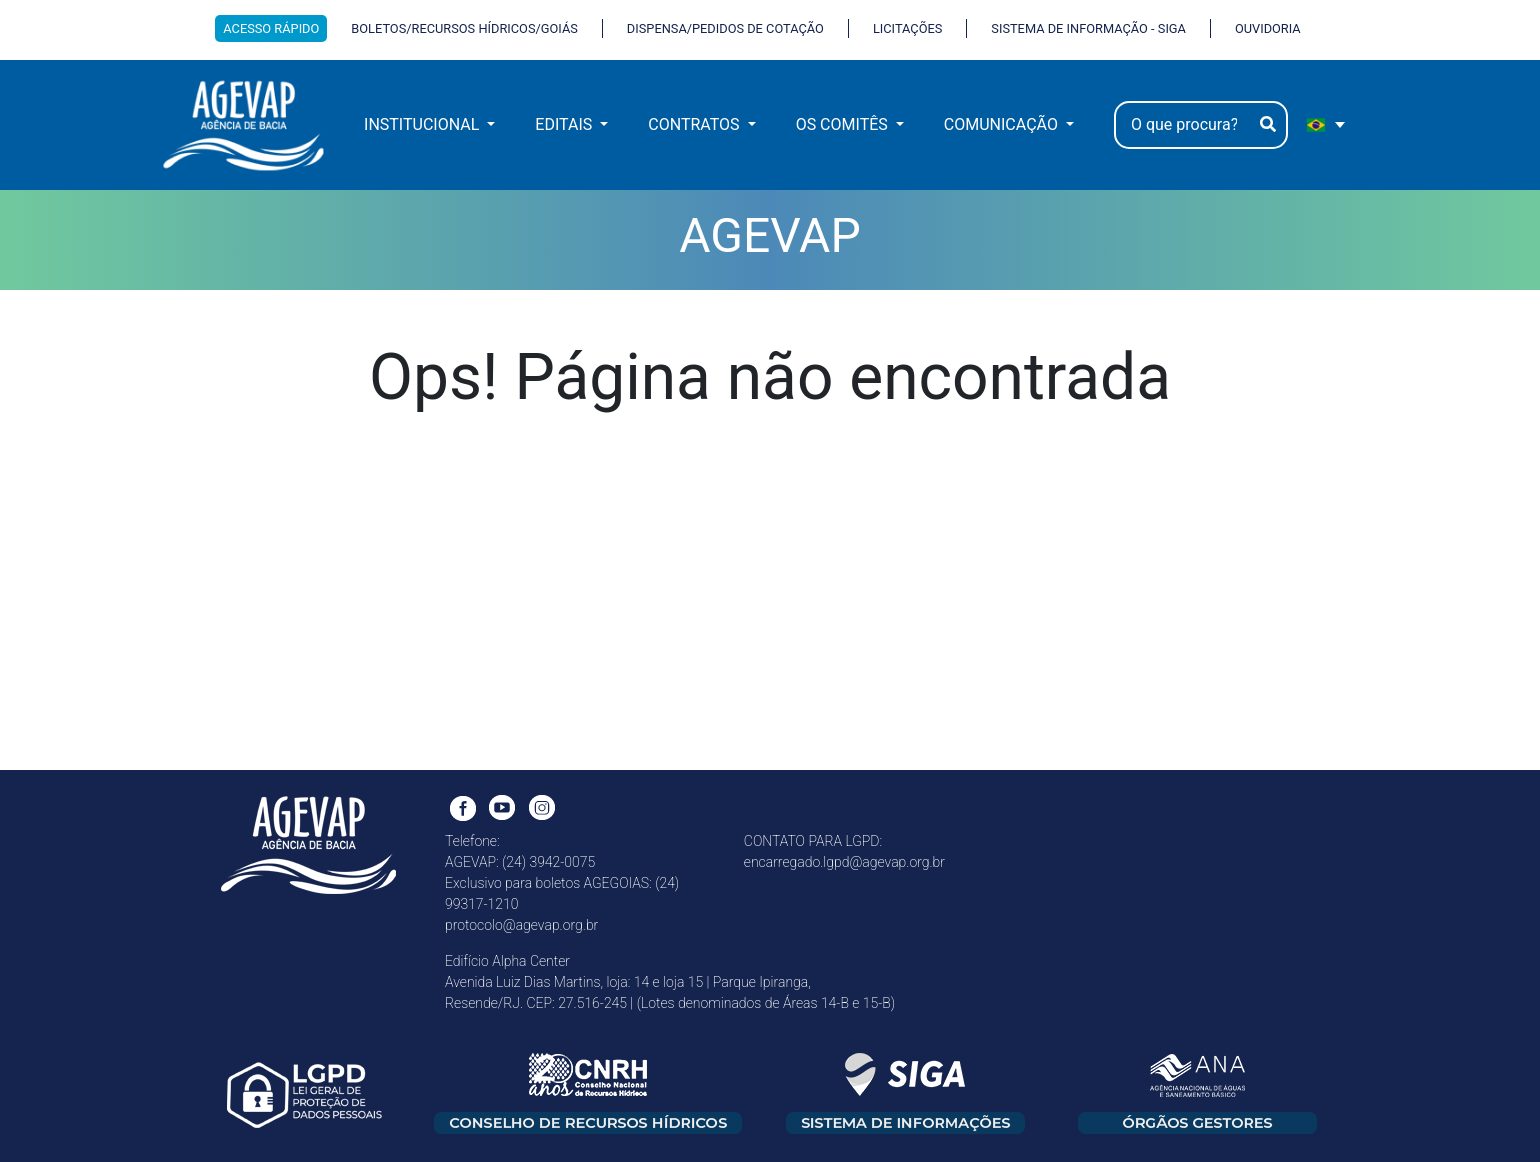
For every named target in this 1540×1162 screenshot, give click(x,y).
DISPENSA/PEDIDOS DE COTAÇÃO (725, 28)
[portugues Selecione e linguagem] (1327, 125)
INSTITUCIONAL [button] (423, 124)
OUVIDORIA (1268, 28)
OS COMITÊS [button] (844, 124)
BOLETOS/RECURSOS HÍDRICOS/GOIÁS (464, 28)
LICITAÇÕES (907, 28)
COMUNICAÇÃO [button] (1003, 124)
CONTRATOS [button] (695, 124)
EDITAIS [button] (565, 124)
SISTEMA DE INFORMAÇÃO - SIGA (1088, 28)
